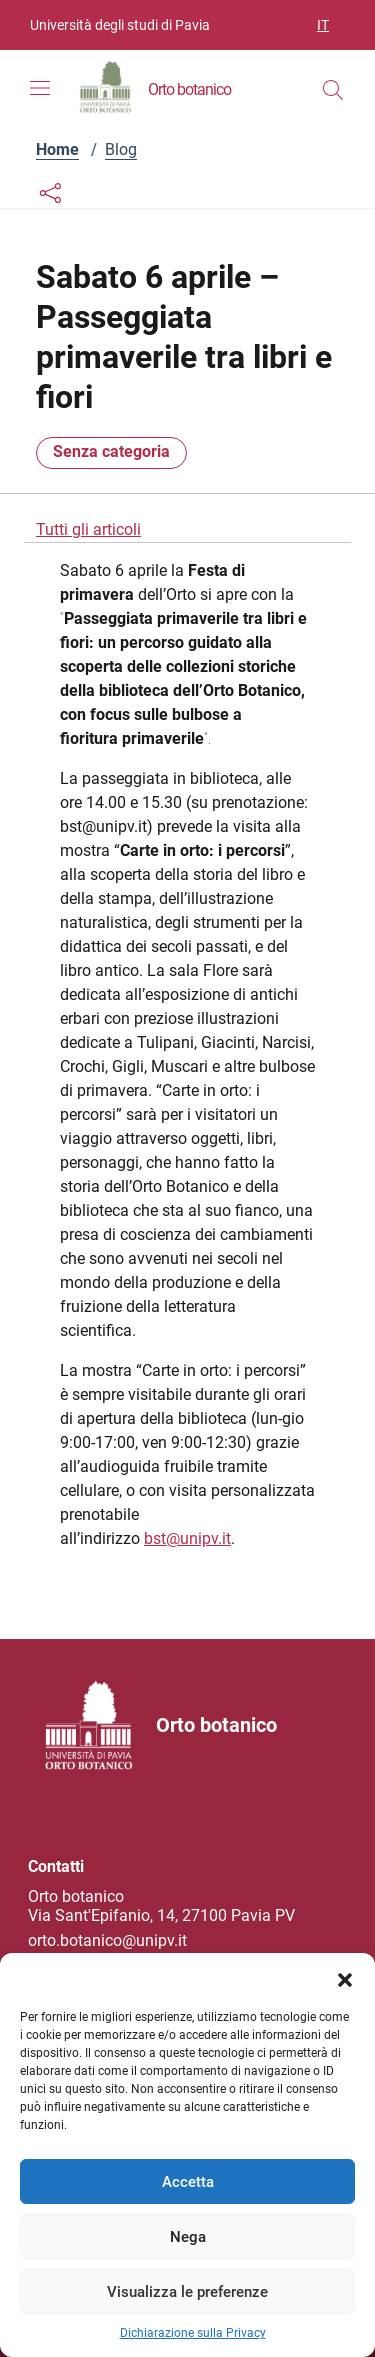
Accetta (188, 2182)
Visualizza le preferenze (187, 2292)
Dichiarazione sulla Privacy (193, 2333)
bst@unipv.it (187, 1538)
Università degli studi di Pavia (120, 25)
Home (57, 149)
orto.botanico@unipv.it (107, 1940)
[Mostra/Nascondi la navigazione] (40, 88)
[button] (345, 1978)
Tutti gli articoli (88, 529)
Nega (188, 2237)
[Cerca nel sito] (333, 90)
